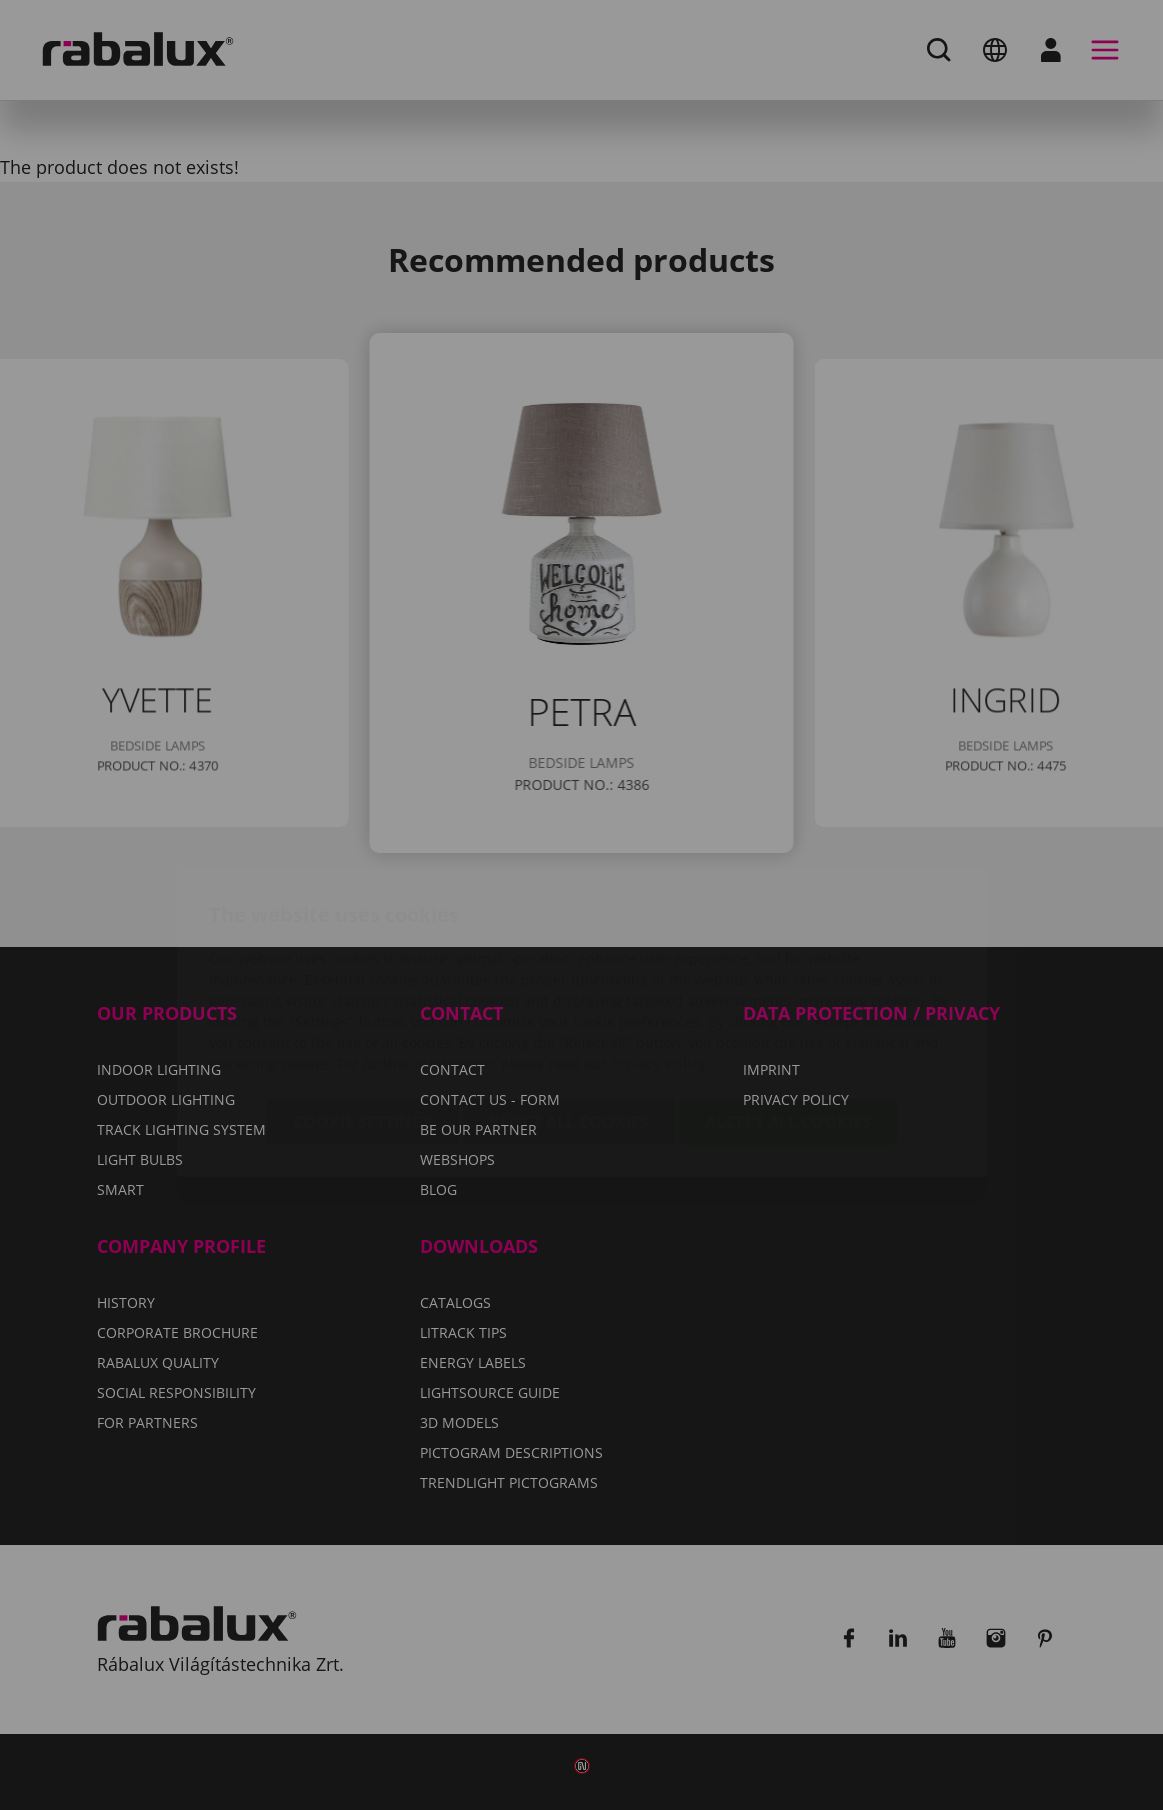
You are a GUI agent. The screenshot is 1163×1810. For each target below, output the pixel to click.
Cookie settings (363, 1004)
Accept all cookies (788, 1004)
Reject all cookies (569, 1004)
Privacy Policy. (660, 945)
